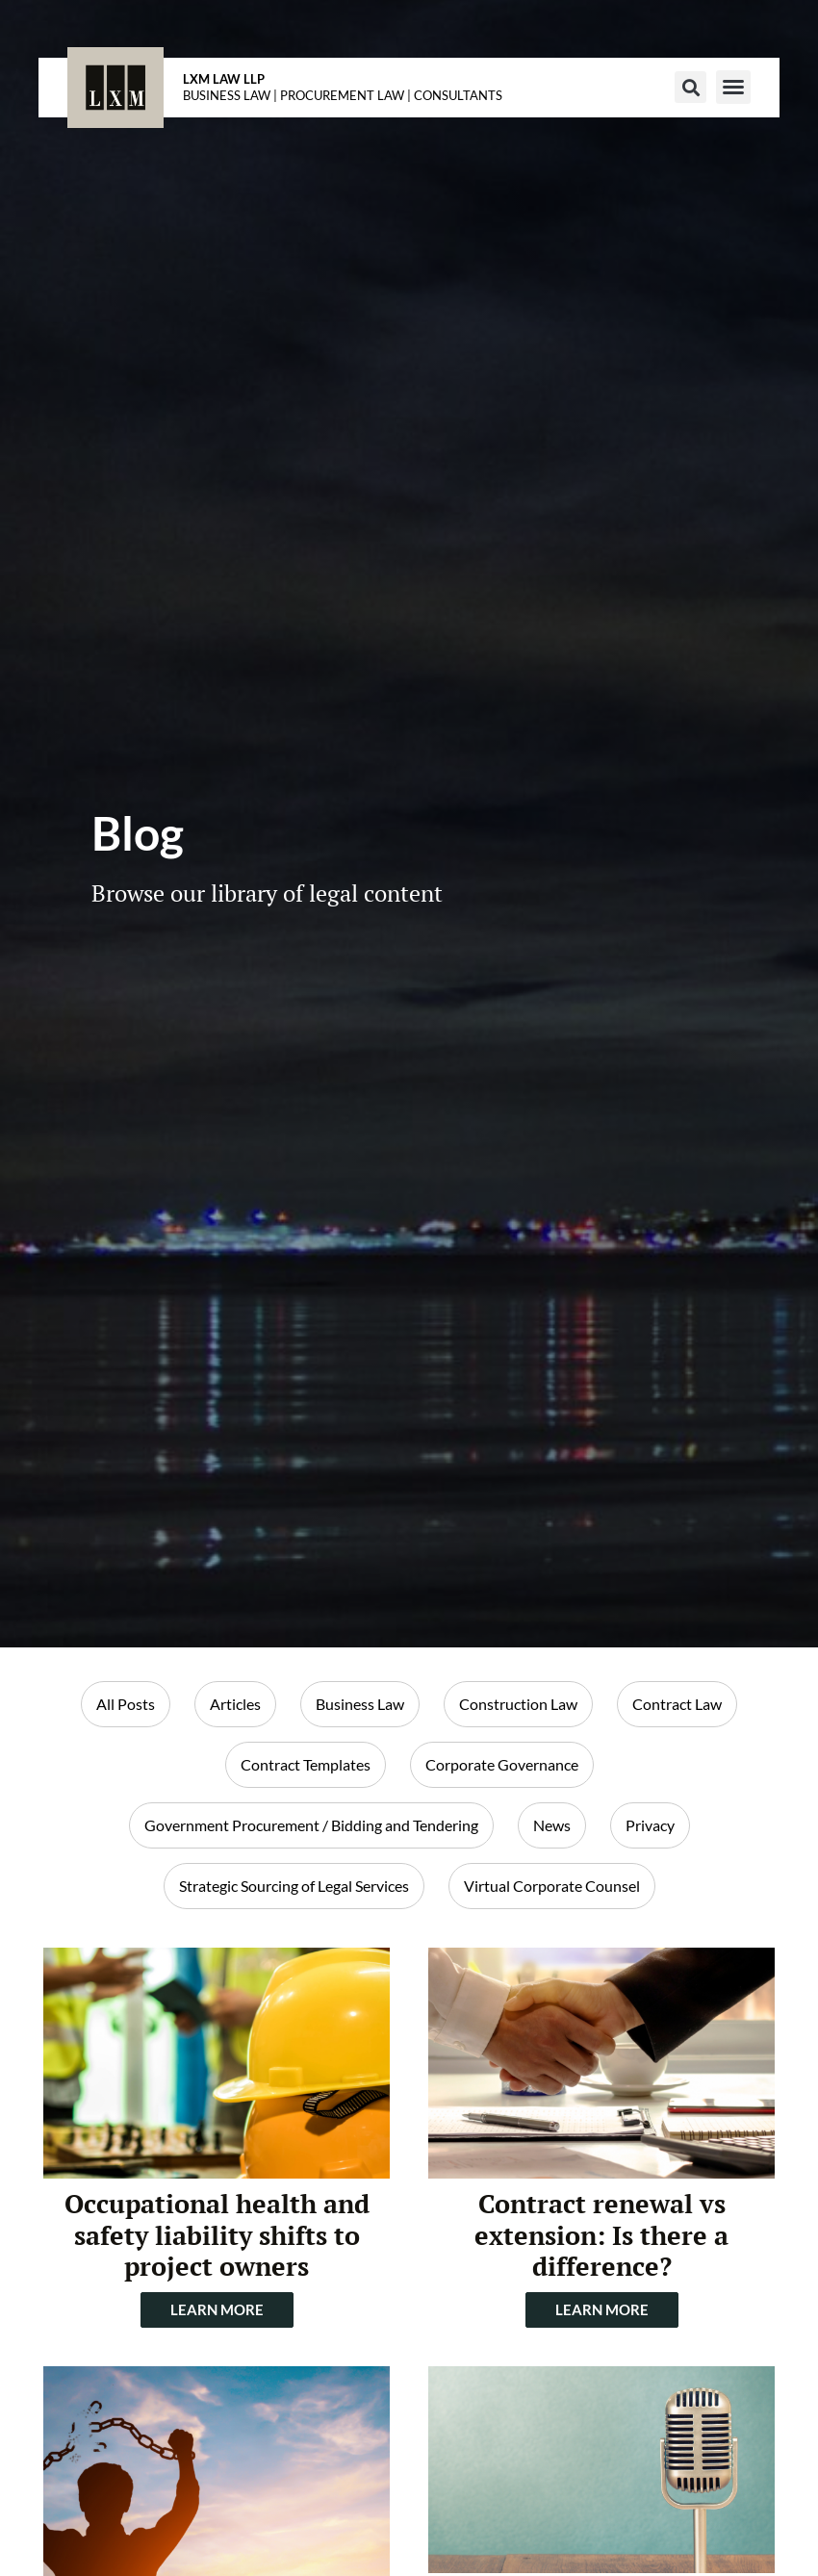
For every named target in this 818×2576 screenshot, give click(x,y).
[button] (690, 87)
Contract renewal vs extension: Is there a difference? (601, 2234)
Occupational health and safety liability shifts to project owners (217, 2234)
